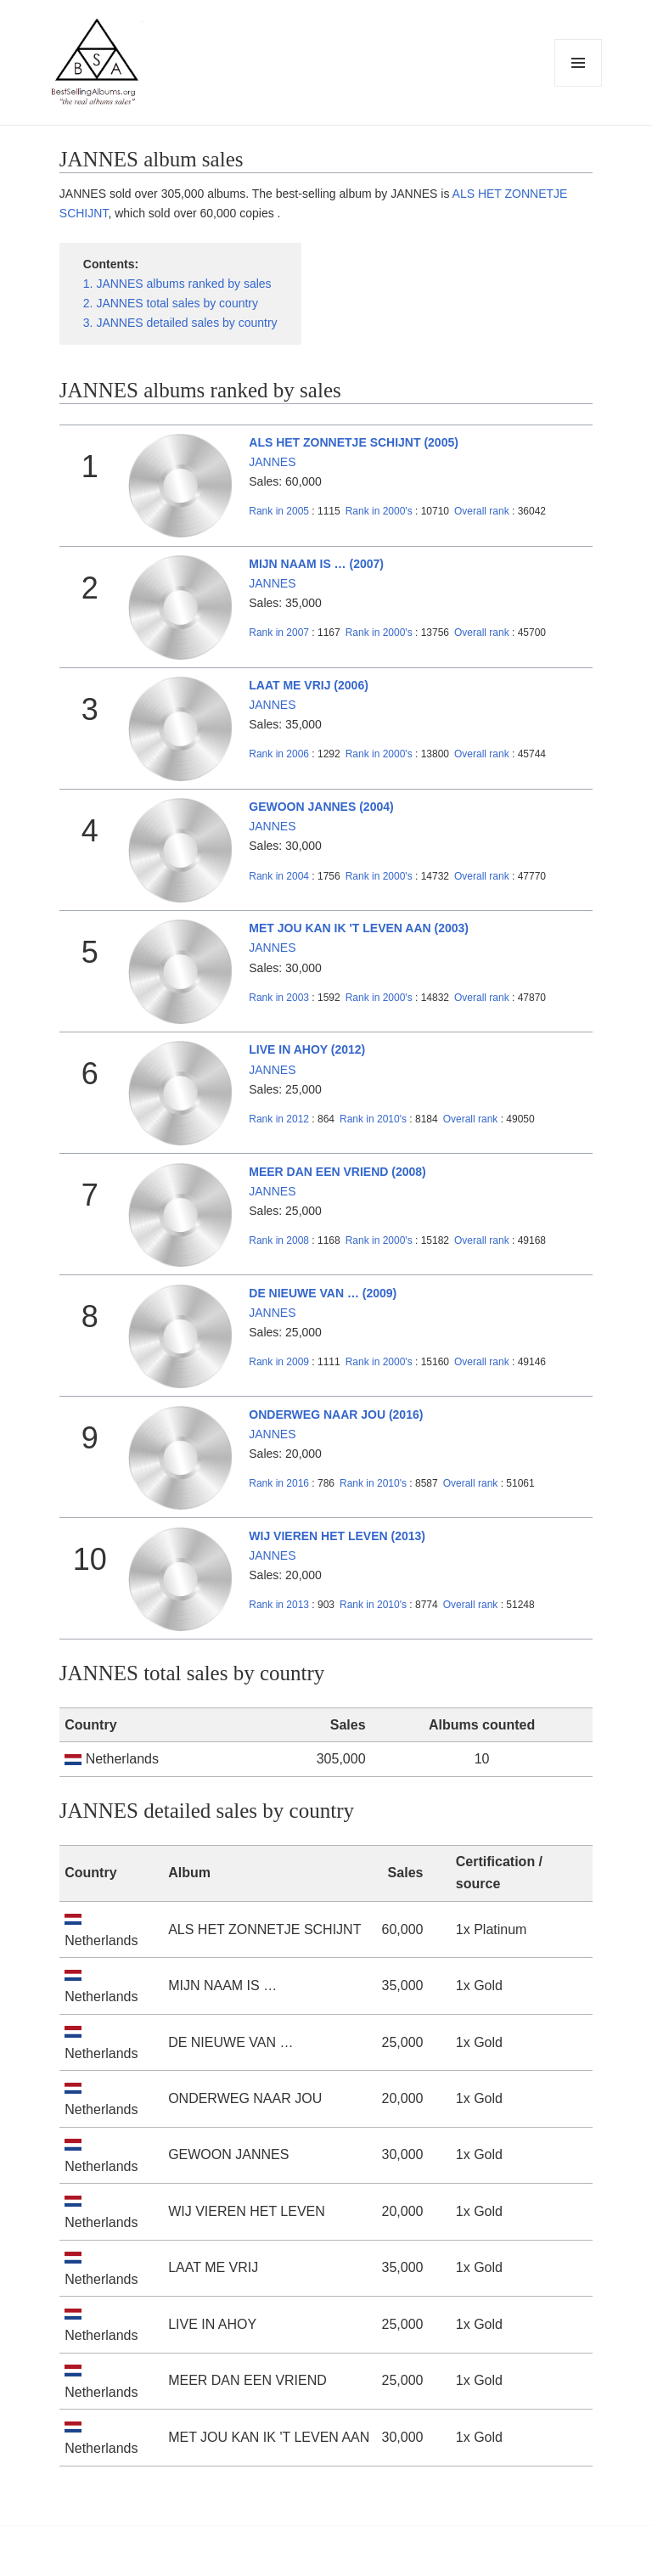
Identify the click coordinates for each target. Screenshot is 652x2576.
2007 (279, 632)
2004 (279, 876)
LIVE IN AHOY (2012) (307, 1049)
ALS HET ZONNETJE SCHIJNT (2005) (353, 442)
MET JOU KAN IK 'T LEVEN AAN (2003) (359, 928)
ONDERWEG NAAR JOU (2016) (336, 1414)
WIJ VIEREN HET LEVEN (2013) (337, 1536)
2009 (279, 1362)
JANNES (272, 462)
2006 (279, 754)
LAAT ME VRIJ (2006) (308, 685)
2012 (279, 1119)
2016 (279, 1483)
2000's (380, 511)
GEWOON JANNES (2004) (321, 806)
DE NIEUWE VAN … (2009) (322, 1293)
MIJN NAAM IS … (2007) (316, 564)
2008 (279, 1240)
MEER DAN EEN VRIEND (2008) (337, 1171)
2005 (279, 511)
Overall (481, 511)
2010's (374, 1119)
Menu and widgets (578, 86)
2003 (279, 998)
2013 (279, 1605)
